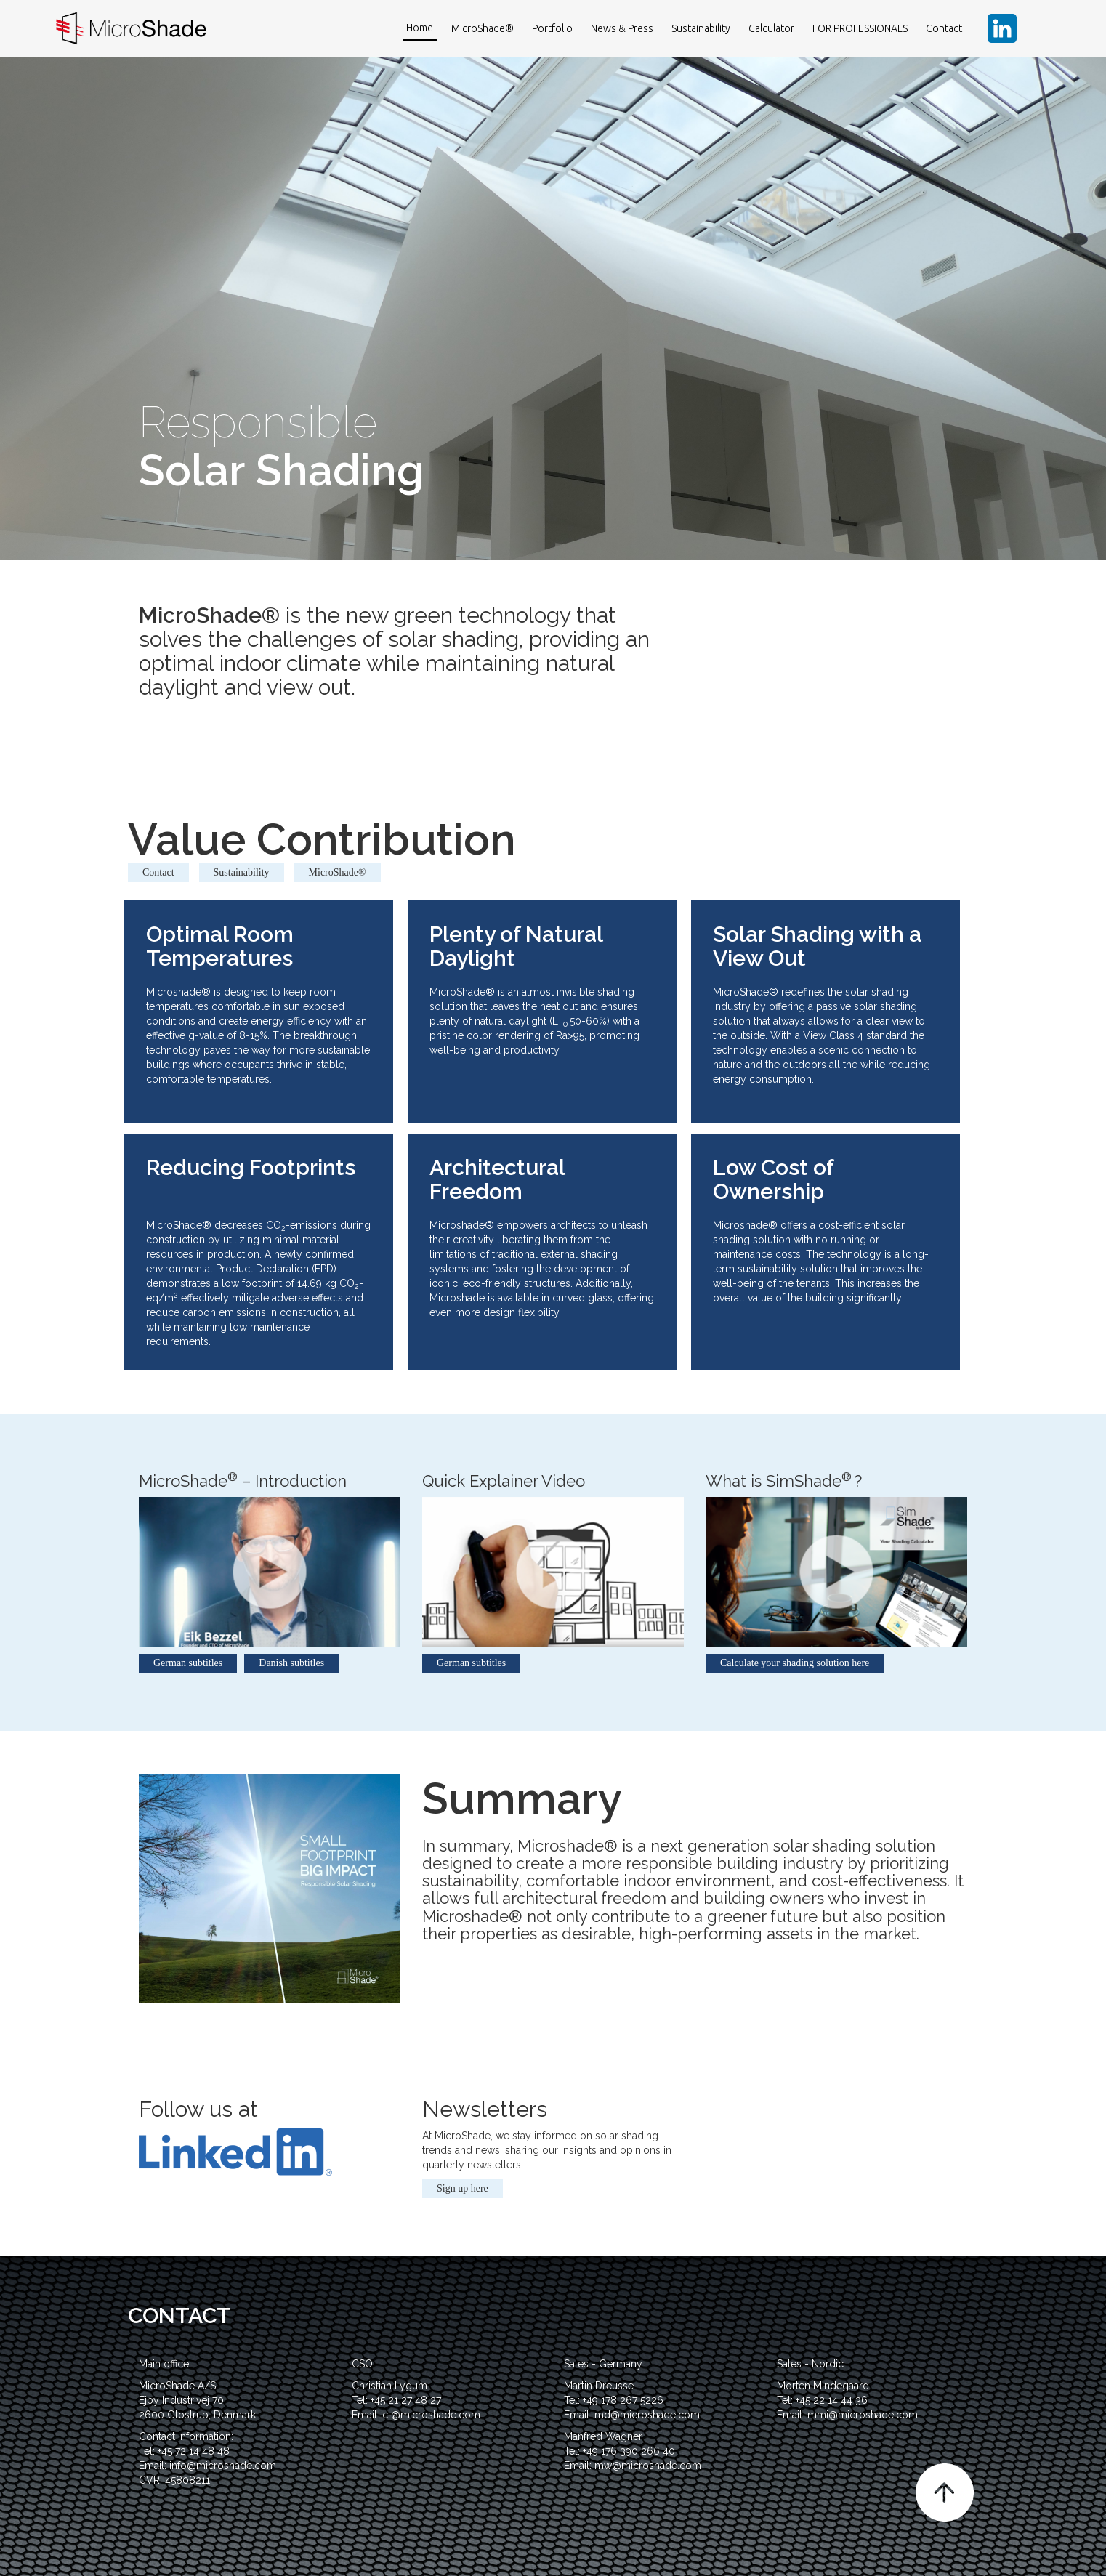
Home (419, 27)
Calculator (771, 28)
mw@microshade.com (647, 2465)
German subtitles (187, 1663)
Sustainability (700, 28)
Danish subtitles (291, 1663)
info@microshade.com (222, 2465)
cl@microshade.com (431, 2414)
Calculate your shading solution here (794, 1663)
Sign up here (462, 2188)
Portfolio (552, 28)
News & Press (622, 28)
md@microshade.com (647, 2414)
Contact (944, 28)
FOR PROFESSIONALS (860, 28)
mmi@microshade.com (862, 2414)
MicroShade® (482, 28)
